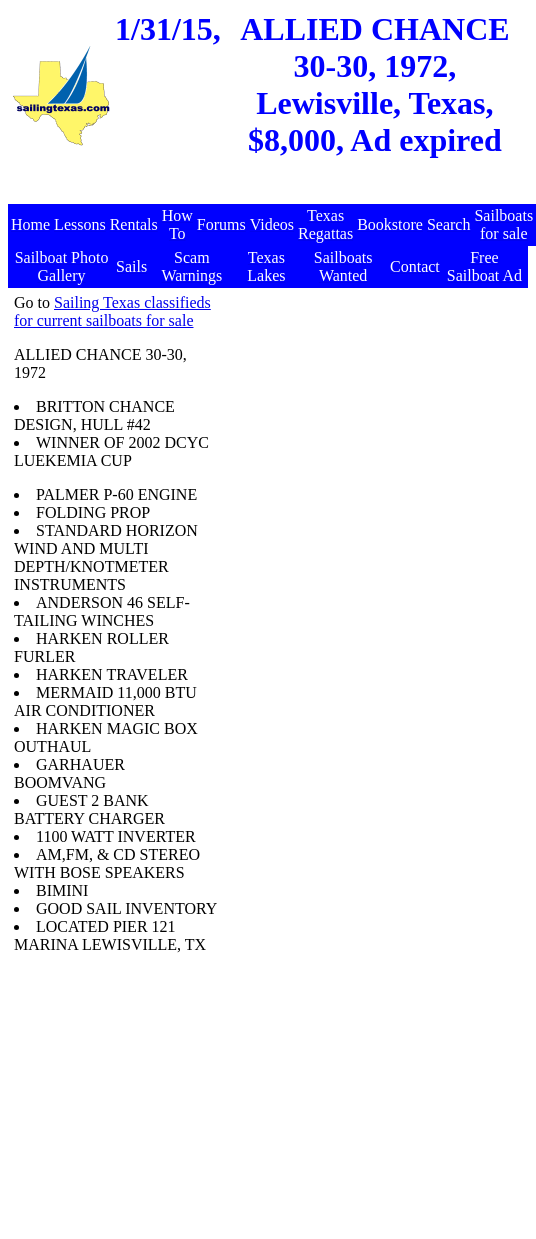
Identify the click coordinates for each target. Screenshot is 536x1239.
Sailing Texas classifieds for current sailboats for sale (112, 311)
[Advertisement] (372, 419)
